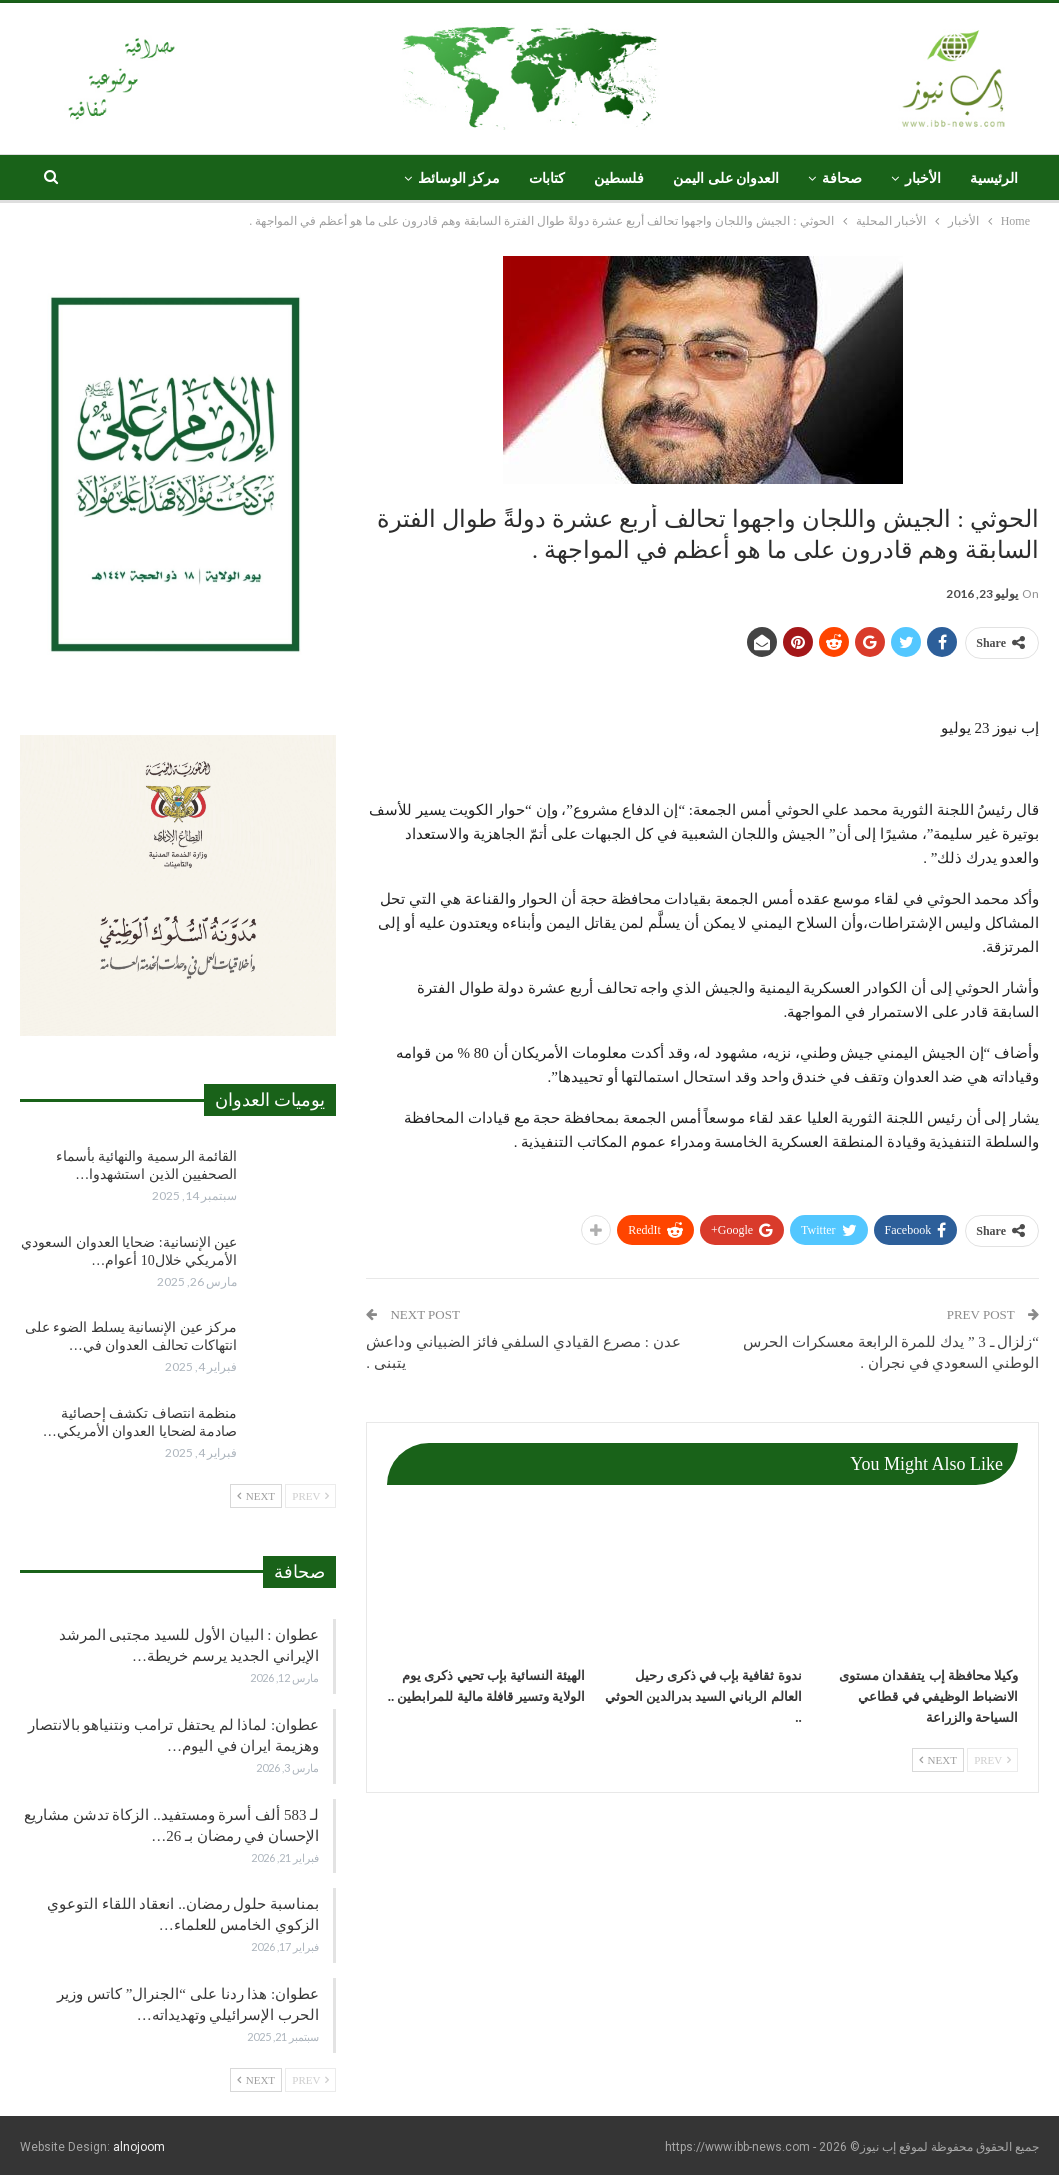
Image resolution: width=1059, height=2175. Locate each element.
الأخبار (923, 178)
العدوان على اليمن (726, 178)
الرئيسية (994, 178)
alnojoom (139, 2147)
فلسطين (619, 178)
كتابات (547, 178)
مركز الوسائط (459, 178)
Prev (992, 1760)
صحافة (842, 178)
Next (938, 1760)
